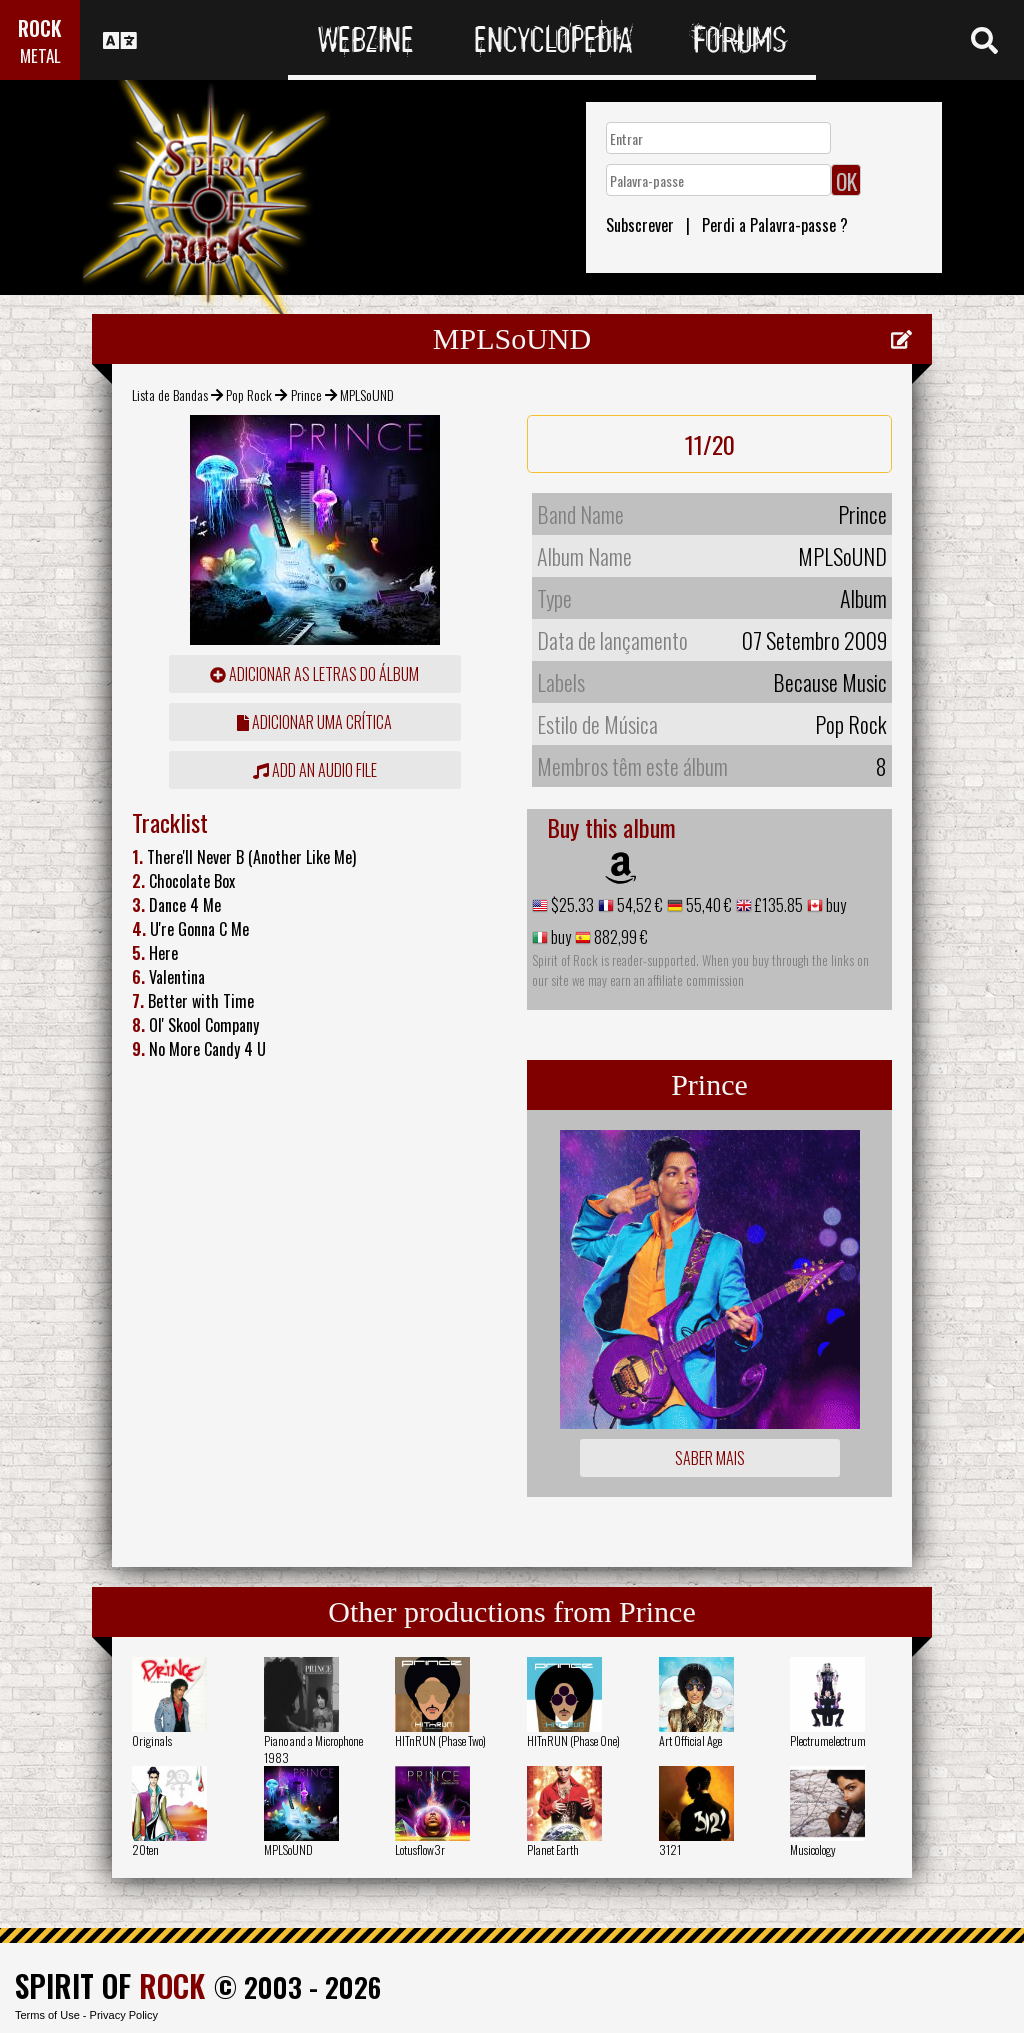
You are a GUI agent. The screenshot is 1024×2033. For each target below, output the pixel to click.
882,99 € (619, 937)
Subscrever (640, 225)
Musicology (813, 1849)
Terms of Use (47, 2015)
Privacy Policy (124, 2015)
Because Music (830, 682)
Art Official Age (690, 1740)
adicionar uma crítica (314, 722)
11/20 (710, 444)
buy (834, 905)
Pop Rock (249, 394)
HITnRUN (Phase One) (573, 1740)
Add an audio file (315, 770)
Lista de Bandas (170, 394)
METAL (40, 55)
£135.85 (777, 905)
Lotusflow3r (420, 1849)
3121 (670, 1849)
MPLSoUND (288, 1849)
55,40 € (707, 905)
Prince (306, 394)
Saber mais (710, 1458)
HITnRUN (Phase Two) (440, 1740)
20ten (145, 1849)
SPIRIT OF (110, 1985)
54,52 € (638, 905)
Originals (152, 1740)
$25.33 (571, 905)
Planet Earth (553, 1849)
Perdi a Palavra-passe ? (775, 225)
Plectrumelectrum (828, 1740)
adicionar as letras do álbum (314, 674)
